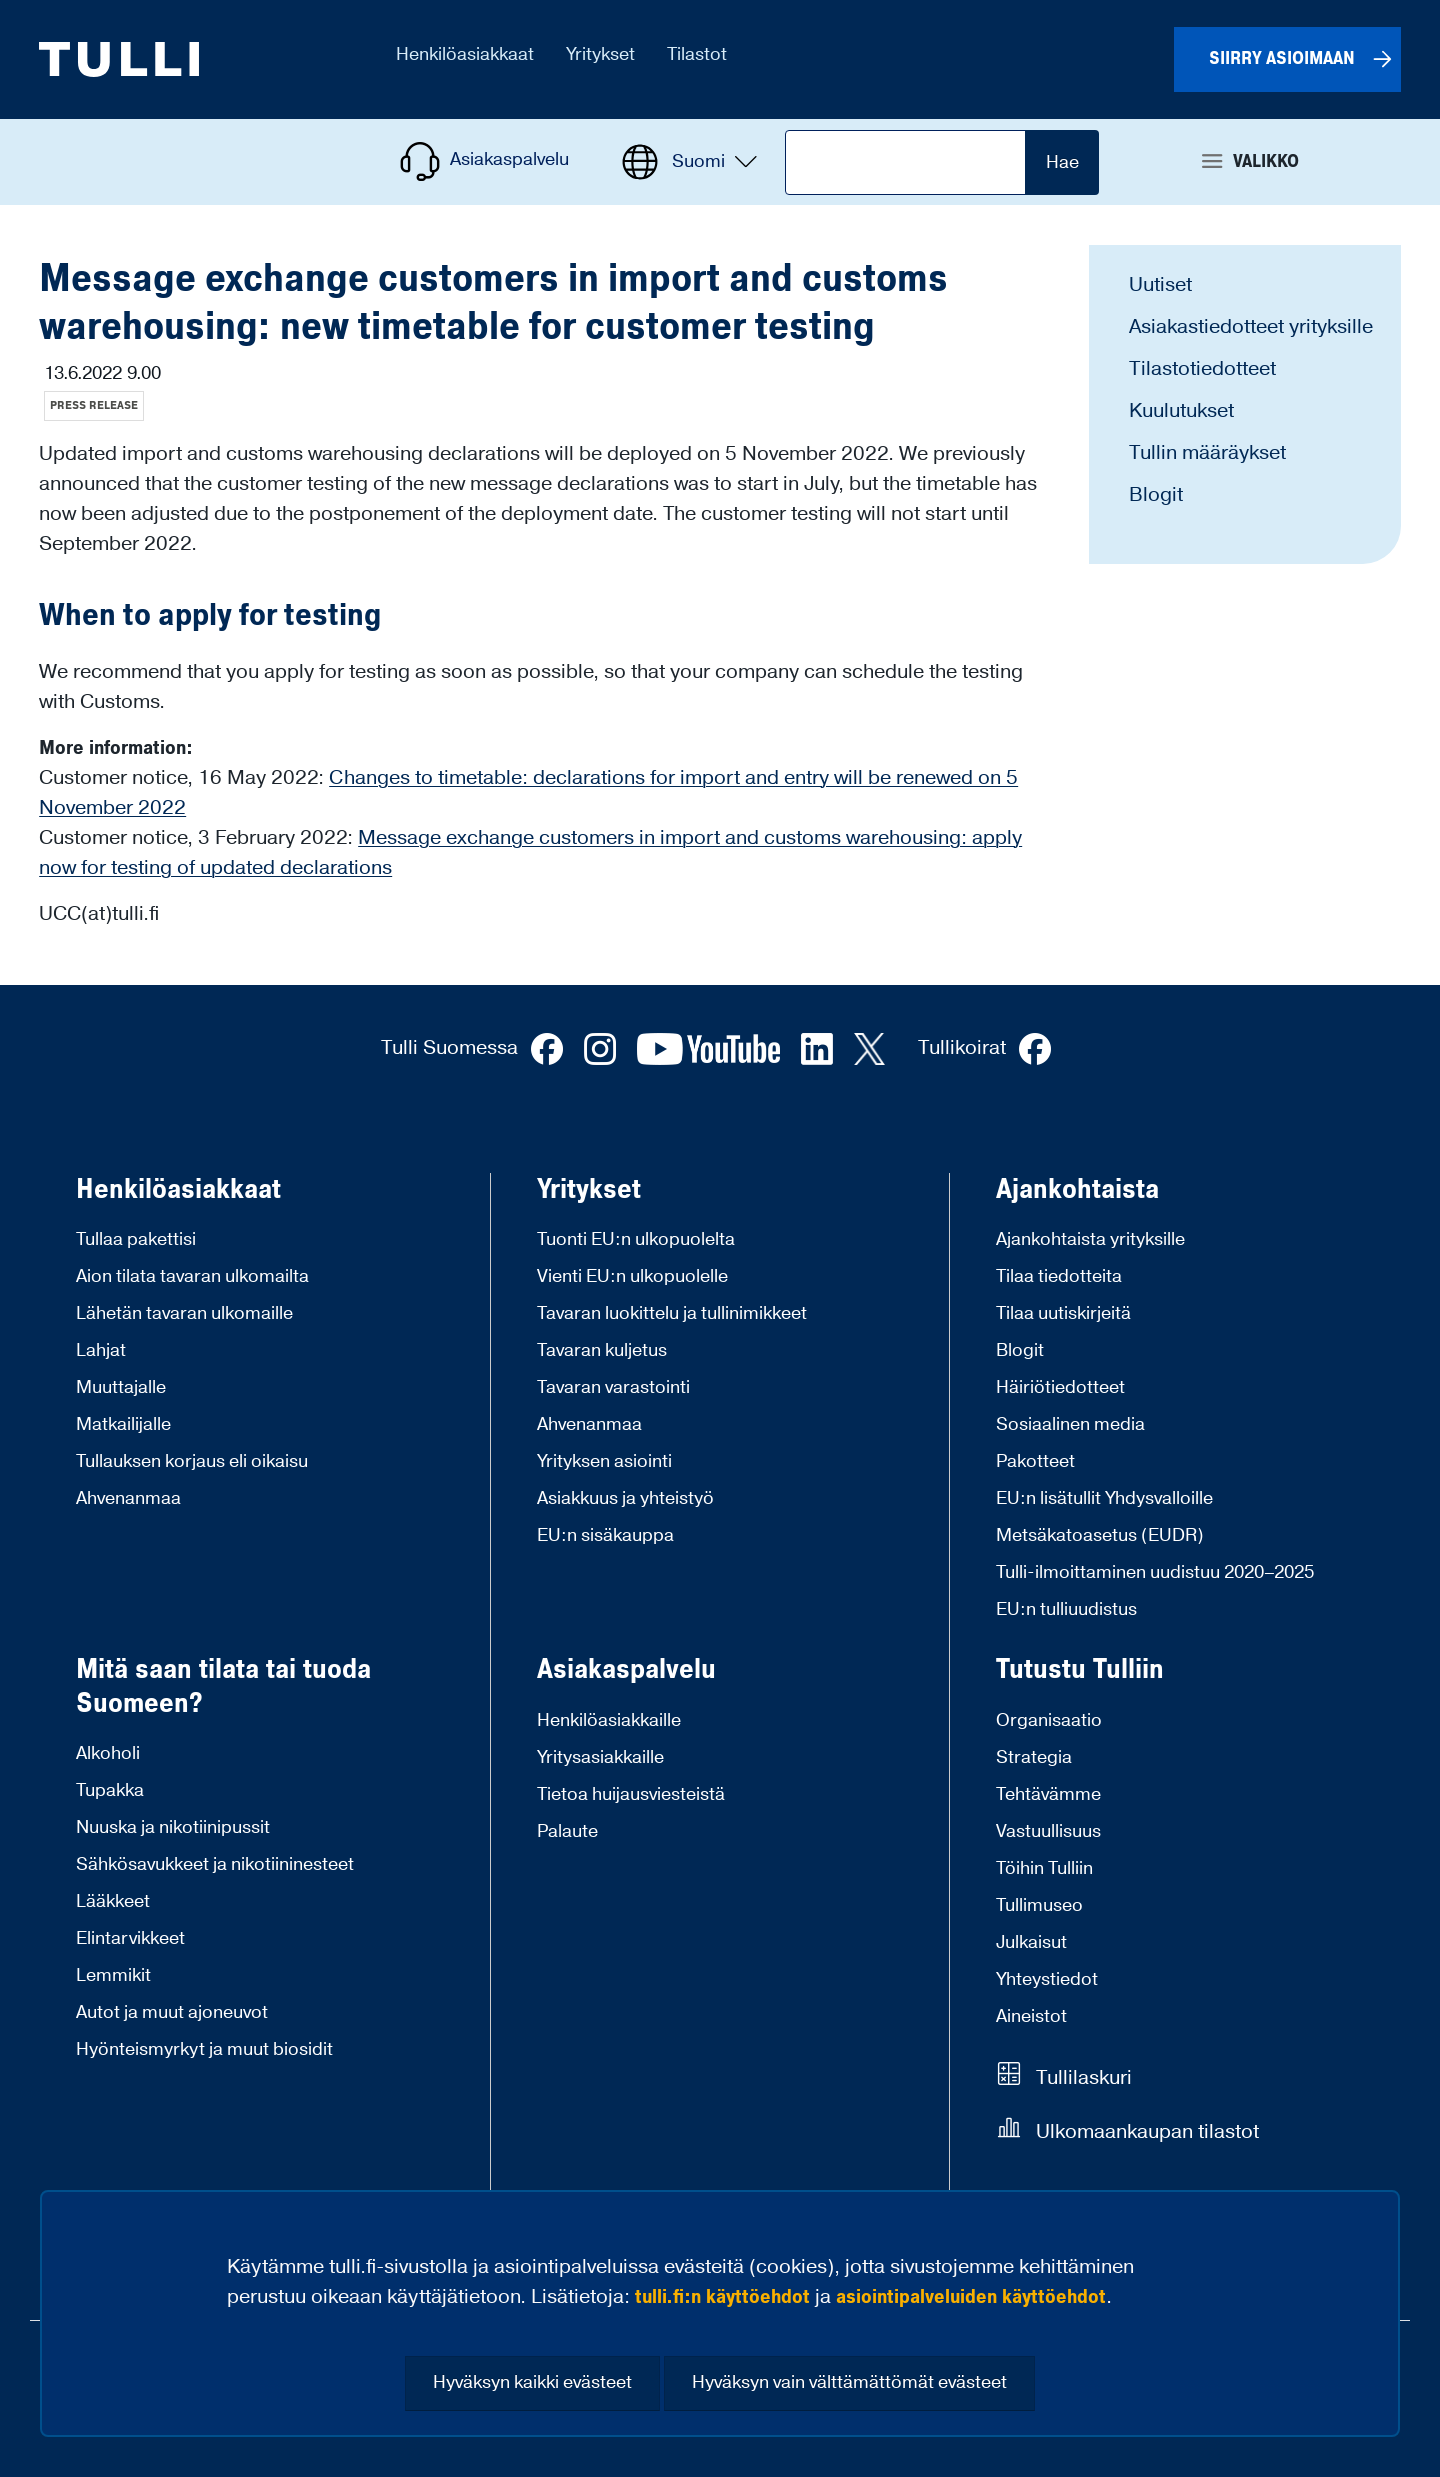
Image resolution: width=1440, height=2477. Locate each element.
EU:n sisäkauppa (605, 1535)
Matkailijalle (123, 1424)
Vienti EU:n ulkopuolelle (632, 1276)
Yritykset (589, 1190)
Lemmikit (113, 1975)
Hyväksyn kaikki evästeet (532, 2382)
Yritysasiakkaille (600, 1757)
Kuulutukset (1181, 411)
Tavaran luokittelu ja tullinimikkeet (672, 1313)
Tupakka (110, 1790)
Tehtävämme (1048, 1794)
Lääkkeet (113, 1901)
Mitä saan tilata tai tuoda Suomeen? (223, 1686)
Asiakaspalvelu (626, 1670)
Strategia (1034, 1757)
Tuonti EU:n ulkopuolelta (636, 1239)
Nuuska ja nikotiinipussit (173, 1827)
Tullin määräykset (1207, 453)
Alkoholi (108, 1753)
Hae (1062, 162)
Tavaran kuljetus (602, 1350)
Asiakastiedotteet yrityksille (1251, 327)
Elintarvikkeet (130, 1938)
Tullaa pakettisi (136, 1239)
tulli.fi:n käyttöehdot (722, 2297)
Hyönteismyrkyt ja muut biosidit (204, 2049)
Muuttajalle (121, 1387)
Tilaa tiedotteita (1059, 1276)
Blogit (1156, 495)
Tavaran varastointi (613, 1387)
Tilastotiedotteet (1202, 369)
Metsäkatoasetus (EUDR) (1100, 1535)
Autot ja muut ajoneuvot (172, 2012)
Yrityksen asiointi (604, 1461)
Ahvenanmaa (128, 1498)
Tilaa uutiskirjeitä (1063, 1313)
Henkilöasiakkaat (178, 1190)
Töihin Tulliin (1044, 1868)
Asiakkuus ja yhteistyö (625, 1498)
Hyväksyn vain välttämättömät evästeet (849, 2382)
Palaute (567, 1831)
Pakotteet (1035, 1461)
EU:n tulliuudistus (1066, 1609)
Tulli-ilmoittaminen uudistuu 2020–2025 (1155, 1572)
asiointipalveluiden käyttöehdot (971, 2297)
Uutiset (1160, 285)
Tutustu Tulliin (1080, 1670)
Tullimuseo (1039, 1905)
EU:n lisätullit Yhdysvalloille (1104, 1498)
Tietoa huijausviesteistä (631, 1794)
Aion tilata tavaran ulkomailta (192, 1276)
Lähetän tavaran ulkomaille (184, 1313)
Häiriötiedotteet (1060, 1387)
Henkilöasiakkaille (609, 1720)
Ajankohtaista (1077, 1190)
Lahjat (101, 1350)
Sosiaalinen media (1070, 1424)
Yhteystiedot (1047, 1979)
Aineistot (1031, 2016)
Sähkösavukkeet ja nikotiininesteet (215, 1864)
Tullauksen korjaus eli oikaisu (192, 1461)
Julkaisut (1031, 1942)
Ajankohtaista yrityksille (1090, 1239)
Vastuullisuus (1048, 1831)
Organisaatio (1049, 1720)
